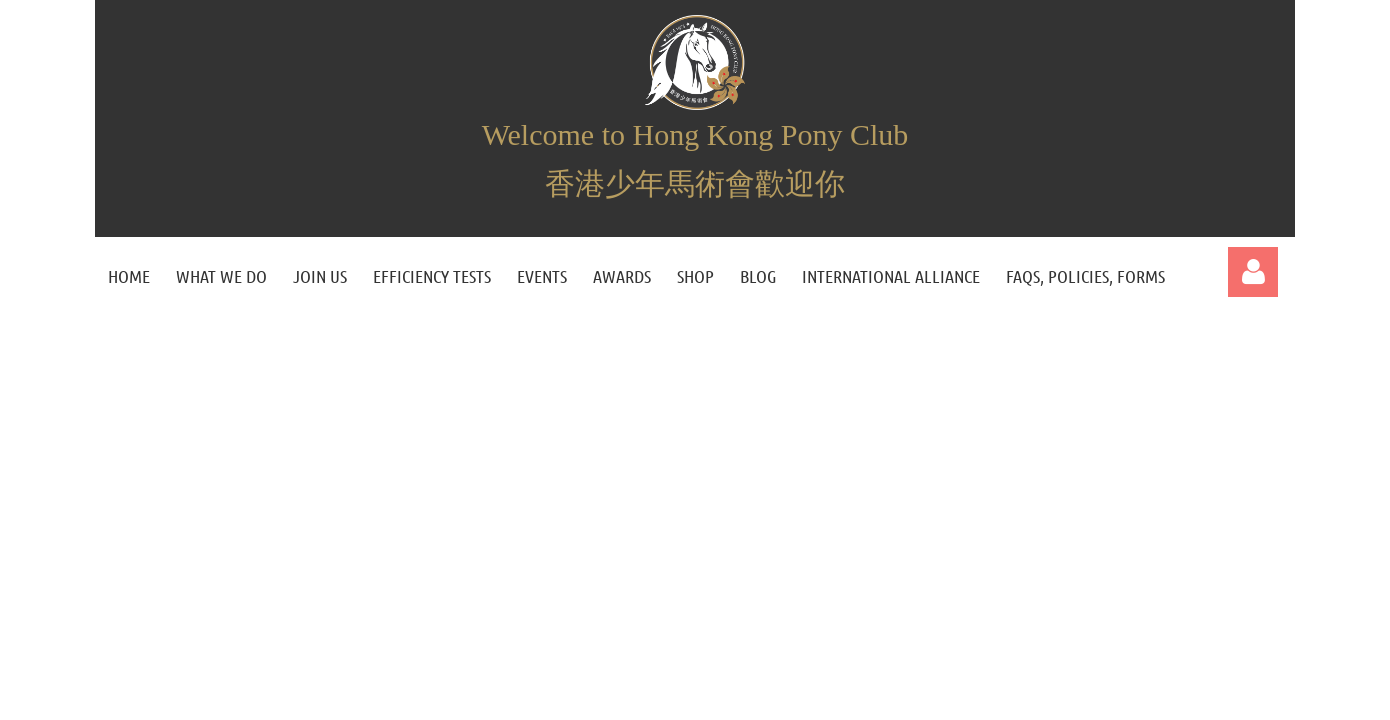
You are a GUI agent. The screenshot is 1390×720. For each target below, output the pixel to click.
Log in (1253, 272)
